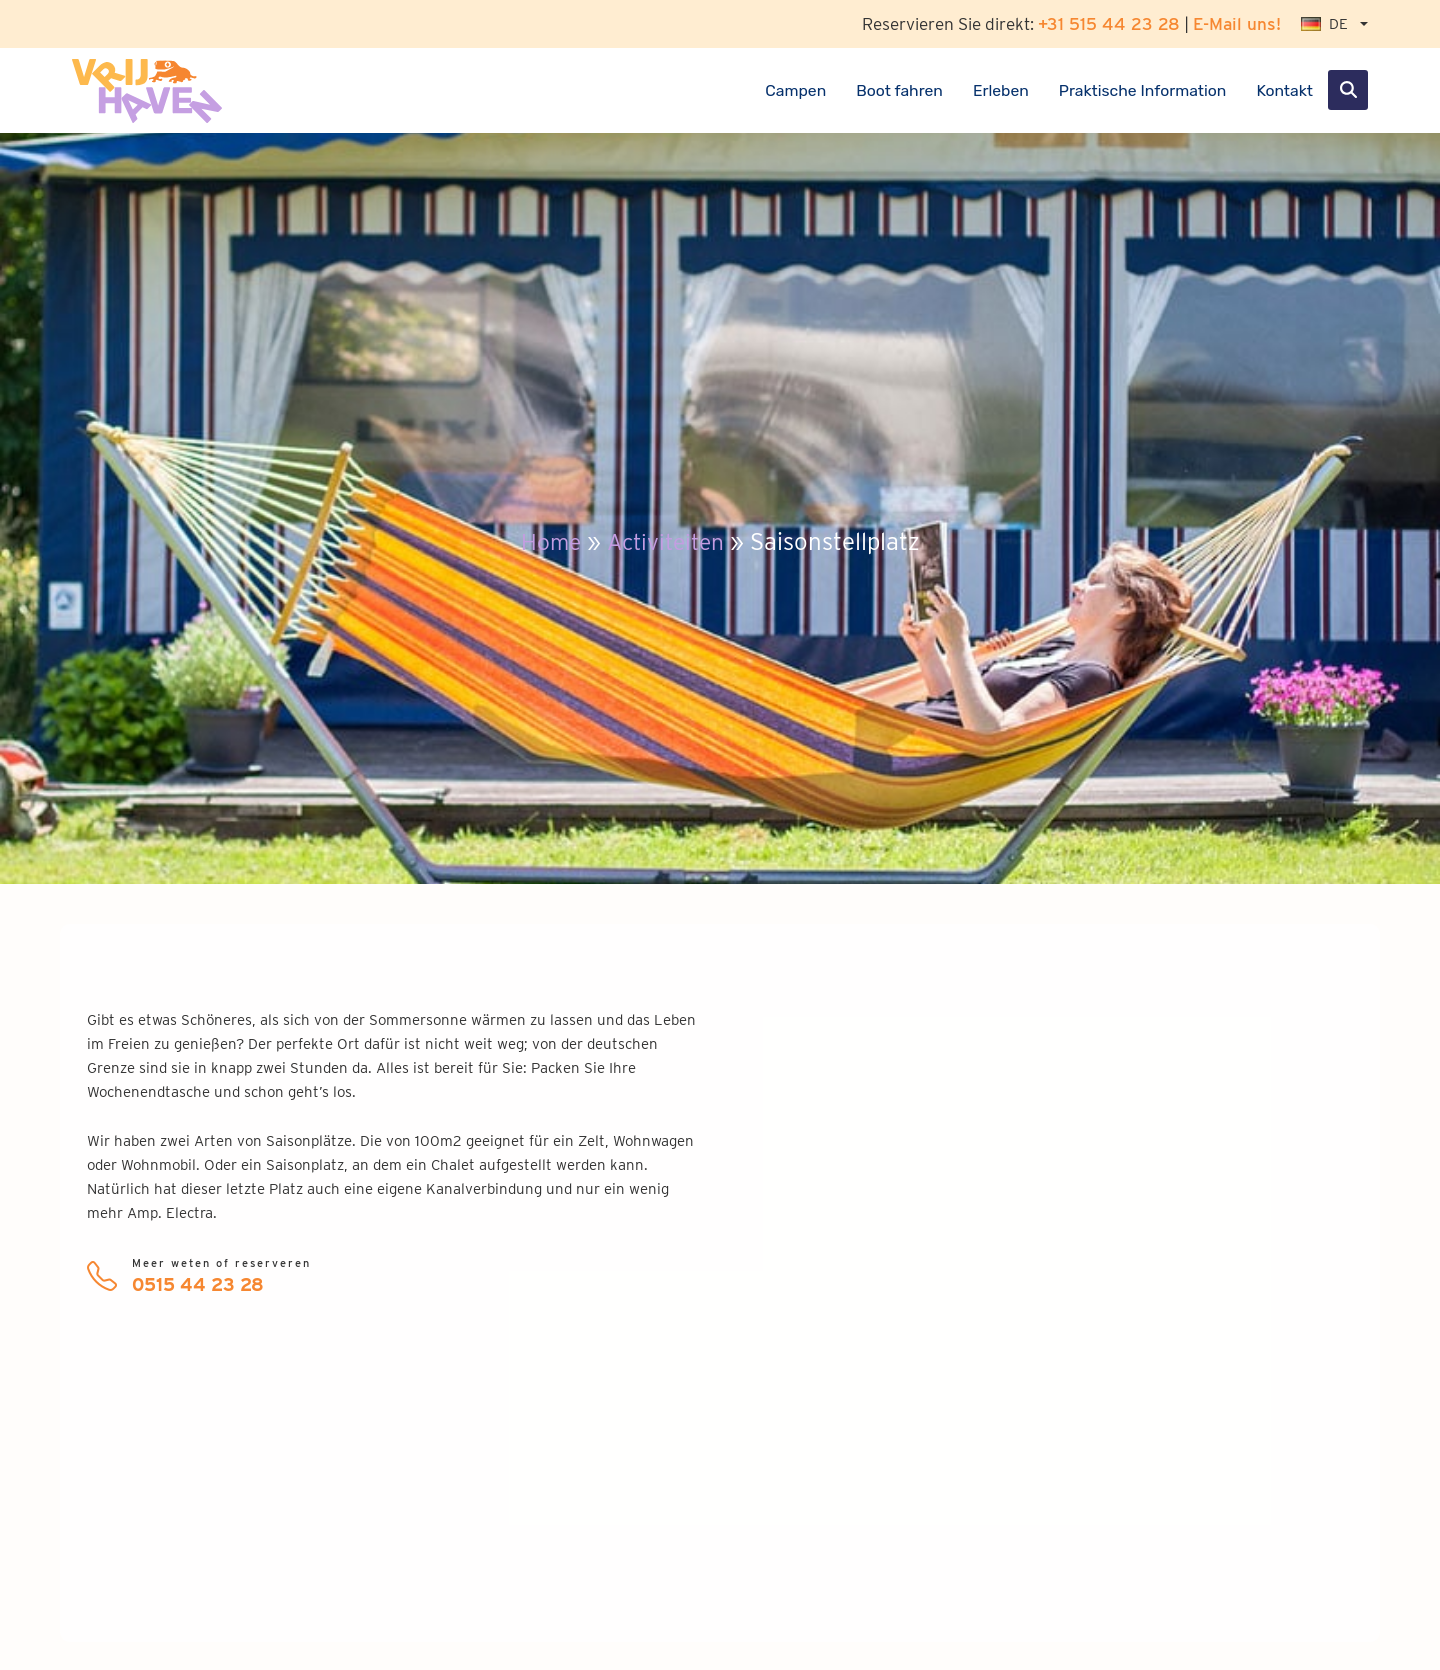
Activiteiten (667, 541)
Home (546, 541)
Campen (795, 90)
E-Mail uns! (1237, 23)
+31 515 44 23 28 (1109, 23)
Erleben (1001, 90)
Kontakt (1284, 90)
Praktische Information (1143, 90)
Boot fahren (899, 90)
